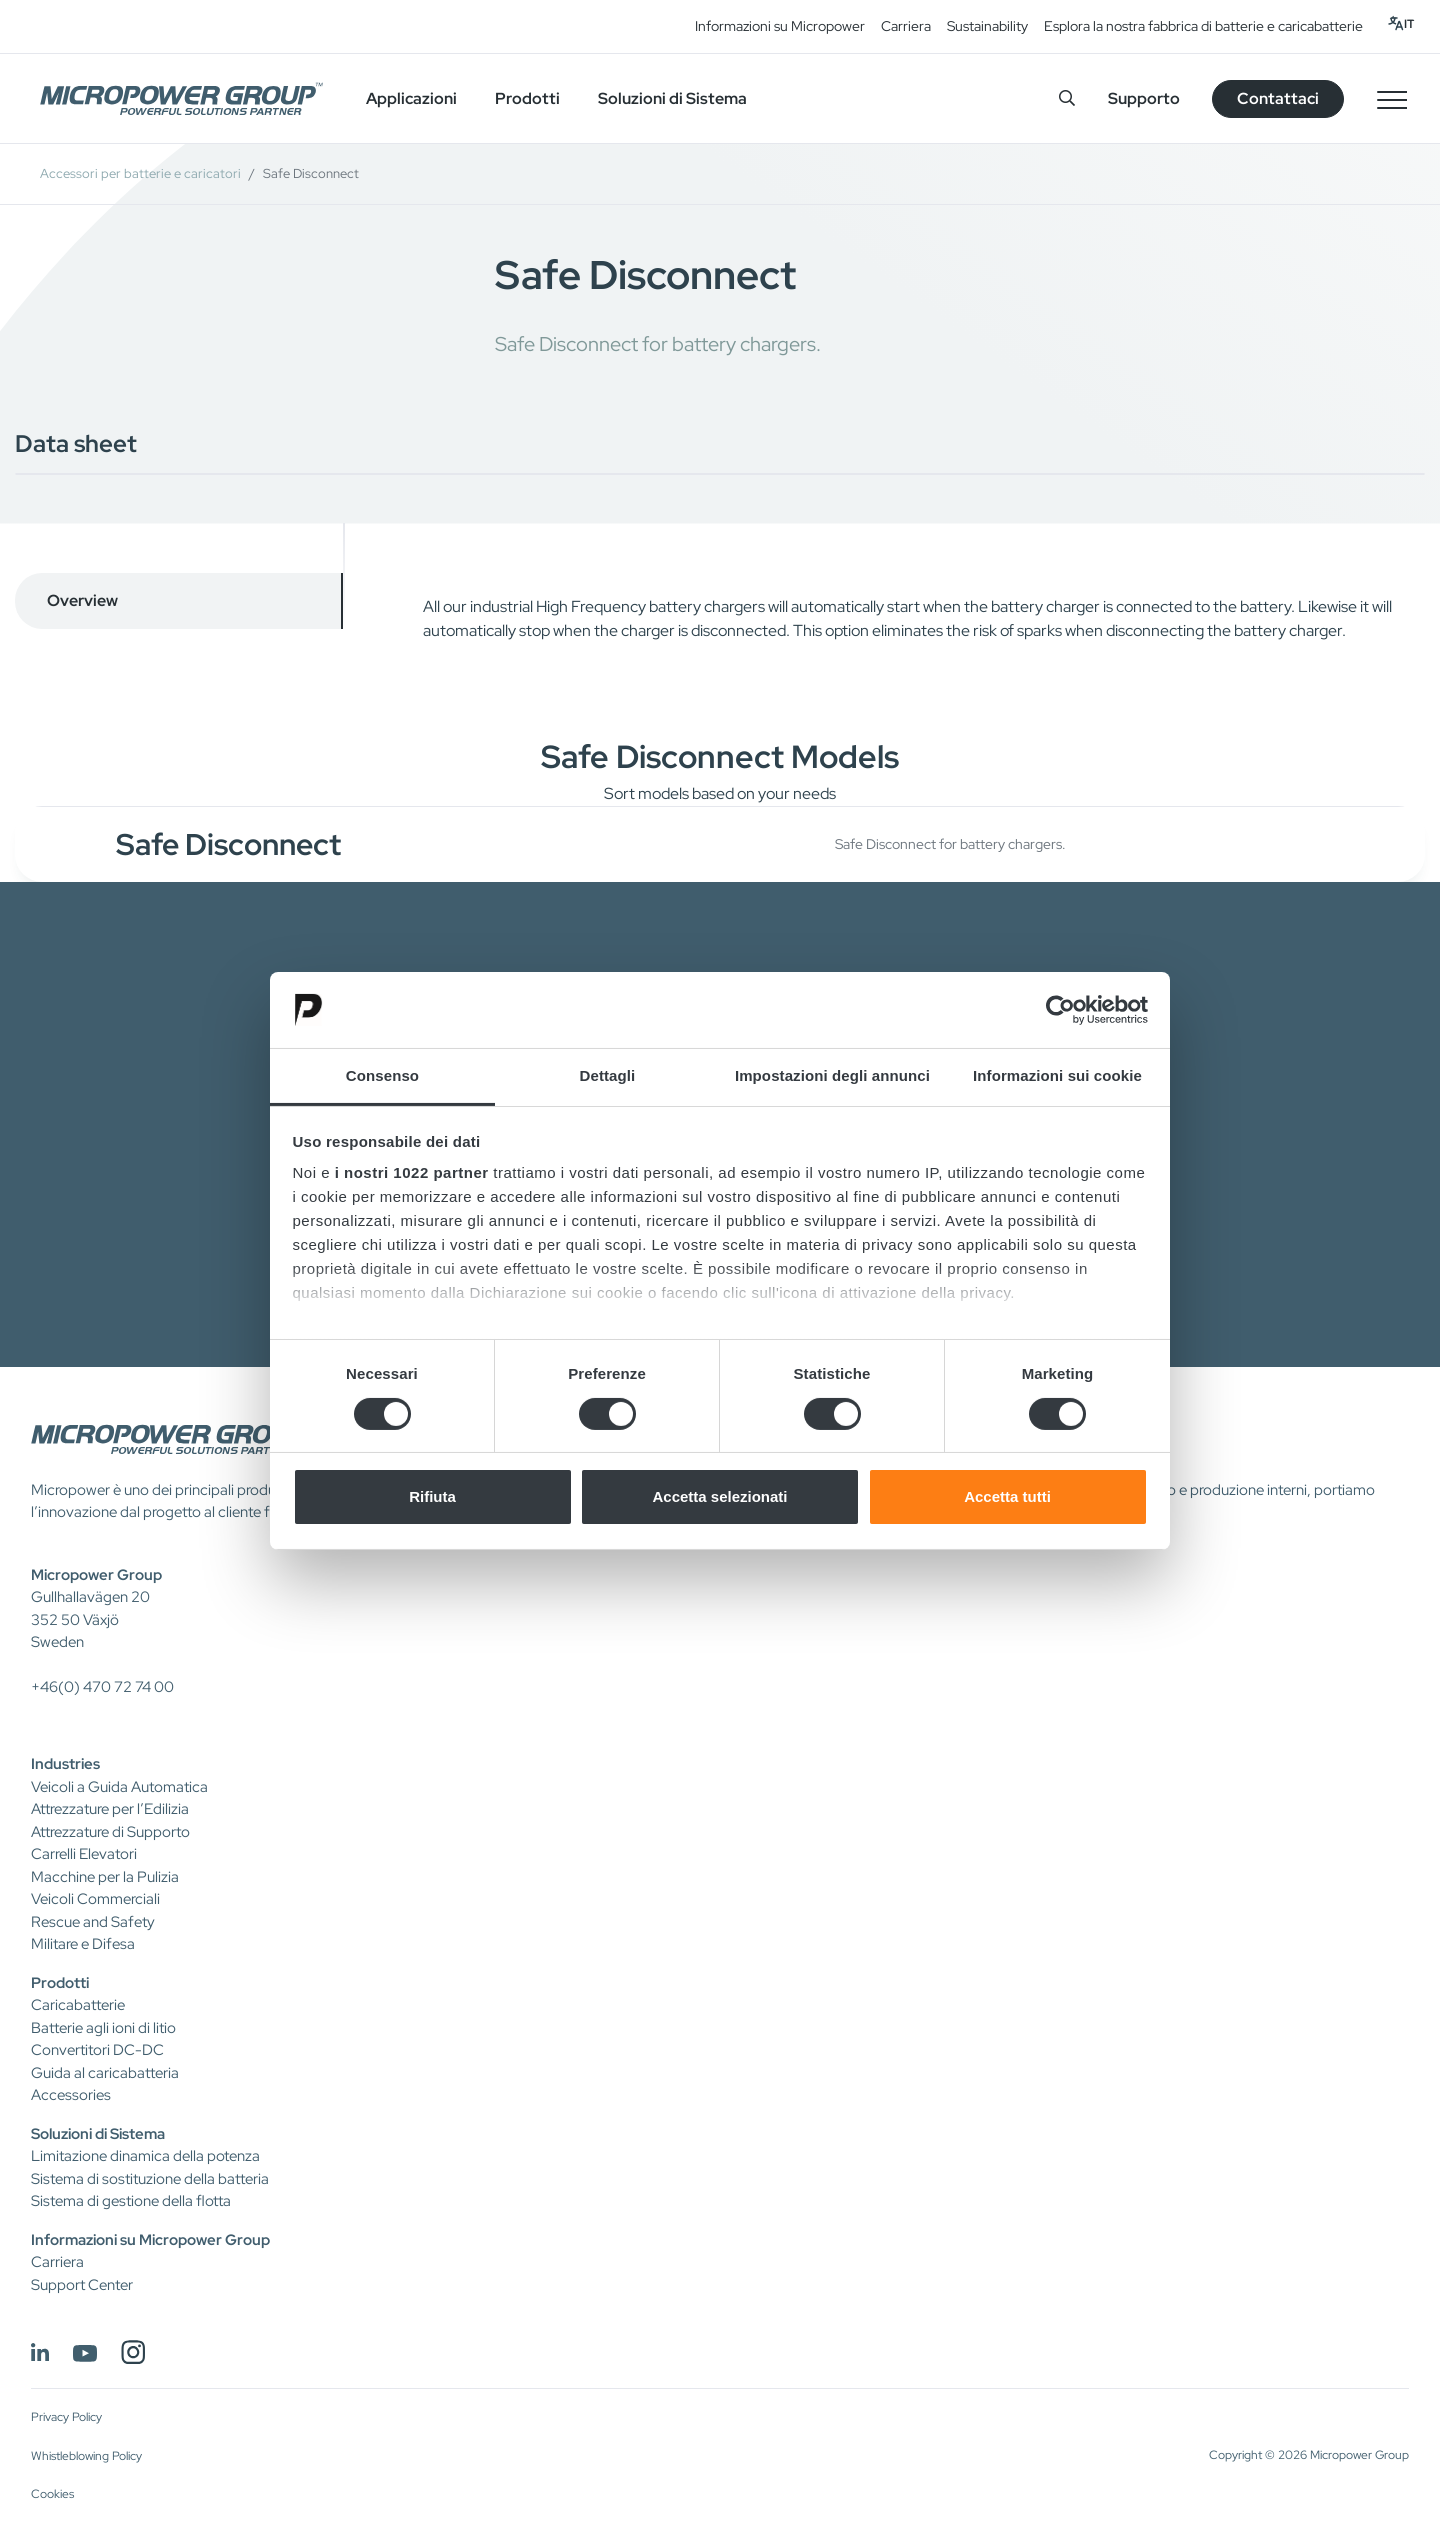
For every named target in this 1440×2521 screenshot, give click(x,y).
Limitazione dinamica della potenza (145, 2156)
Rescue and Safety (93, 1922)
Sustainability (987, 26)
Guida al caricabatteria (105, 2073)
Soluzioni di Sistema (98, 2134)
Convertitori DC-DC (97, 2050)
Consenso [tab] (382, 1075)
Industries (65, 1764)
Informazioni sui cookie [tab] (1057, 1075)
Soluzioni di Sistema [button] (672, 98)
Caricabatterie (78, 2005)
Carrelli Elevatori (84, 1854)
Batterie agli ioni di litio (103, 2028)
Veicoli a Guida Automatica (119, 1787)
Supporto (1144, 98)
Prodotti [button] (527, 98)
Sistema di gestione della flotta (131, 2201)
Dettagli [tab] (608, 1075)
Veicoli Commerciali (95, 1899)
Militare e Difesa (83, 1944)
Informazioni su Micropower (780, 26)
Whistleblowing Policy (86, 2456)
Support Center (82, 2285)
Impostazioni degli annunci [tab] (832, 1075)
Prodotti (60, 1983)
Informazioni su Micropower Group (150, 2240)
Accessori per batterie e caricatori (140, 173)
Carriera (906, 26)
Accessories (71, 2095)
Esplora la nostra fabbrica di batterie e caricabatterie (1203, 26)
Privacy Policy (66, 2417)
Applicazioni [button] (411, 98)
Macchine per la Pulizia (105, 1877)
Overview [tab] (82, 600)
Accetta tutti (1007, 1496)
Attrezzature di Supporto (110, 1832)
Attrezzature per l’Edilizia (110, 1809)
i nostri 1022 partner (412, 1172)
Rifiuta (432, 1496)
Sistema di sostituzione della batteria (150, 2179)
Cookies (52, 2494)
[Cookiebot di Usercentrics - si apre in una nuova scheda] (1060, 1010)
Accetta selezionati (719, 1496)
